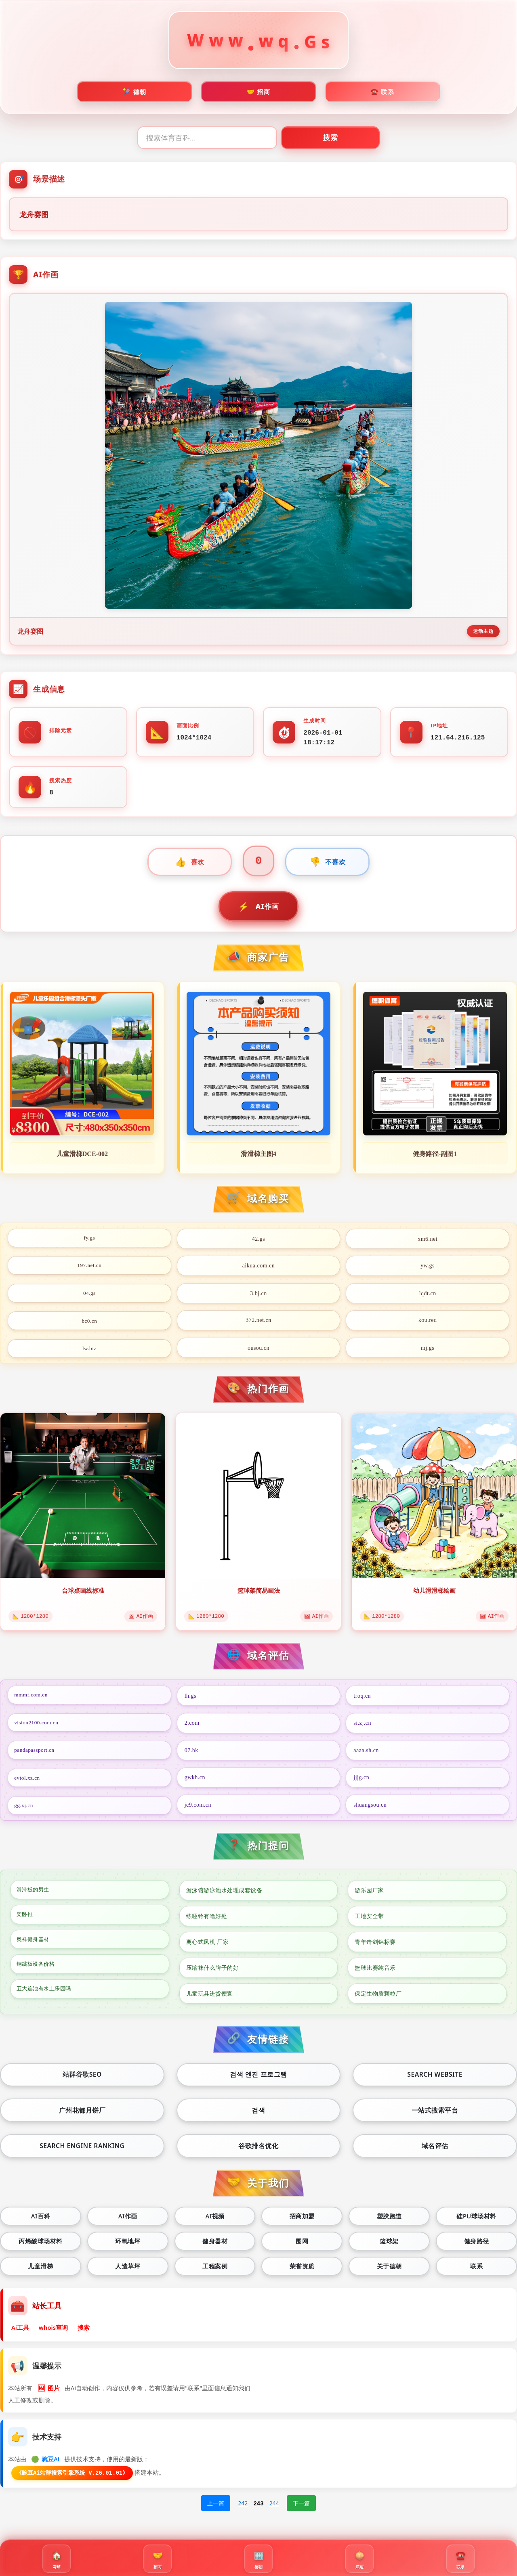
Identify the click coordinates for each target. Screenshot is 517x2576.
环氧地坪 (127, 2247)
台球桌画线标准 (82, 1593)
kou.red (427, 1323)
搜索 (355, 141)
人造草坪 (127, 2273)
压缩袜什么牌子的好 (212, 1971)
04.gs (89, 1296)
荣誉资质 (302, 2273)
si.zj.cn (362, 1726)
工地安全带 (369, 1919)
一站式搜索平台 (435, 2114)
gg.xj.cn (25, 1808)
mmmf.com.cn (32, 1699)
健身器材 (214, 2247)
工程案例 (214, 2273)
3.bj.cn (258, 1296)
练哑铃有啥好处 (206, 1919)
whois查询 (54, 2335)
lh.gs (190, 1699)
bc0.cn (89, 1323)
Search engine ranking (82, 2150)
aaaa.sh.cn (366, 1753)
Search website (435, 2077)
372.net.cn (258, 1323)
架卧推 (26, 1919)
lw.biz (89, 1350)
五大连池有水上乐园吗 (46, 1997)
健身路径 (476, 2247)
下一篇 (301, 2513)
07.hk (191, 1753)
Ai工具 (20, 2335)
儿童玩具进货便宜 (209, 1997)
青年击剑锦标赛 (375, 1945)
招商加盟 (302, 2221)
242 (243, 2513)
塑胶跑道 (389, 2221)
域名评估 (435, 2150)
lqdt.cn (427, 1296)
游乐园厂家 (369, 1893)
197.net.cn (89, 1269)
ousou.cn (258, 1350)
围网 (302, 2247)
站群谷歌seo (82, 2077)
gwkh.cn (195, 1780)
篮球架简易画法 (258, 1593)
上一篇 (215, 2513)
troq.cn (362, 1699)
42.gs (258, 1241)
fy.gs (89, 1241)
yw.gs (427, 1269)
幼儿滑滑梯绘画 (434, 1593)
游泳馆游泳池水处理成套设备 (224, 1893)
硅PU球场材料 (476, 2221)
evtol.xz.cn (28, 1780)
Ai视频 (215, 2221)
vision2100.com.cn (38, 1726)
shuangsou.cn (370, 1808)
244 (274, 2513)
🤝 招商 (258, 94)
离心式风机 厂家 (207, 1945)
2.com (192, 1726)
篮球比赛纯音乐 (375, 1971)
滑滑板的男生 (35, 1893)
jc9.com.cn (198, 1808)
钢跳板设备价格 (38, 1971)
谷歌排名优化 (258, 2150)
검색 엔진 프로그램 (258, 2077)
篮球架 (389, 2247)
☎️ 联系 (382, 94)
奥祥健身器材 (35, 1945)
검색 (258, 2114)
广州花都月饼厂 (82, 2114)
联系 (476, 2273)
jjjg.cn (361, 1780)
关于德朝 (389, 2273)
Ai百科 (40, 2221)
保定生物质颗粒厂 (378, 1997)
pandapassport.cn (36, 1753)
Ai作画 (127, 2221)
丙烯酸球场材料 (41, 2247)
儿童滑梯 (40, 2273)
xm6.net (427, 1241)
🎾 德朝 (134, 94)
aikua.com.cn (258, 1269)
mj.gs (427, 1350)
